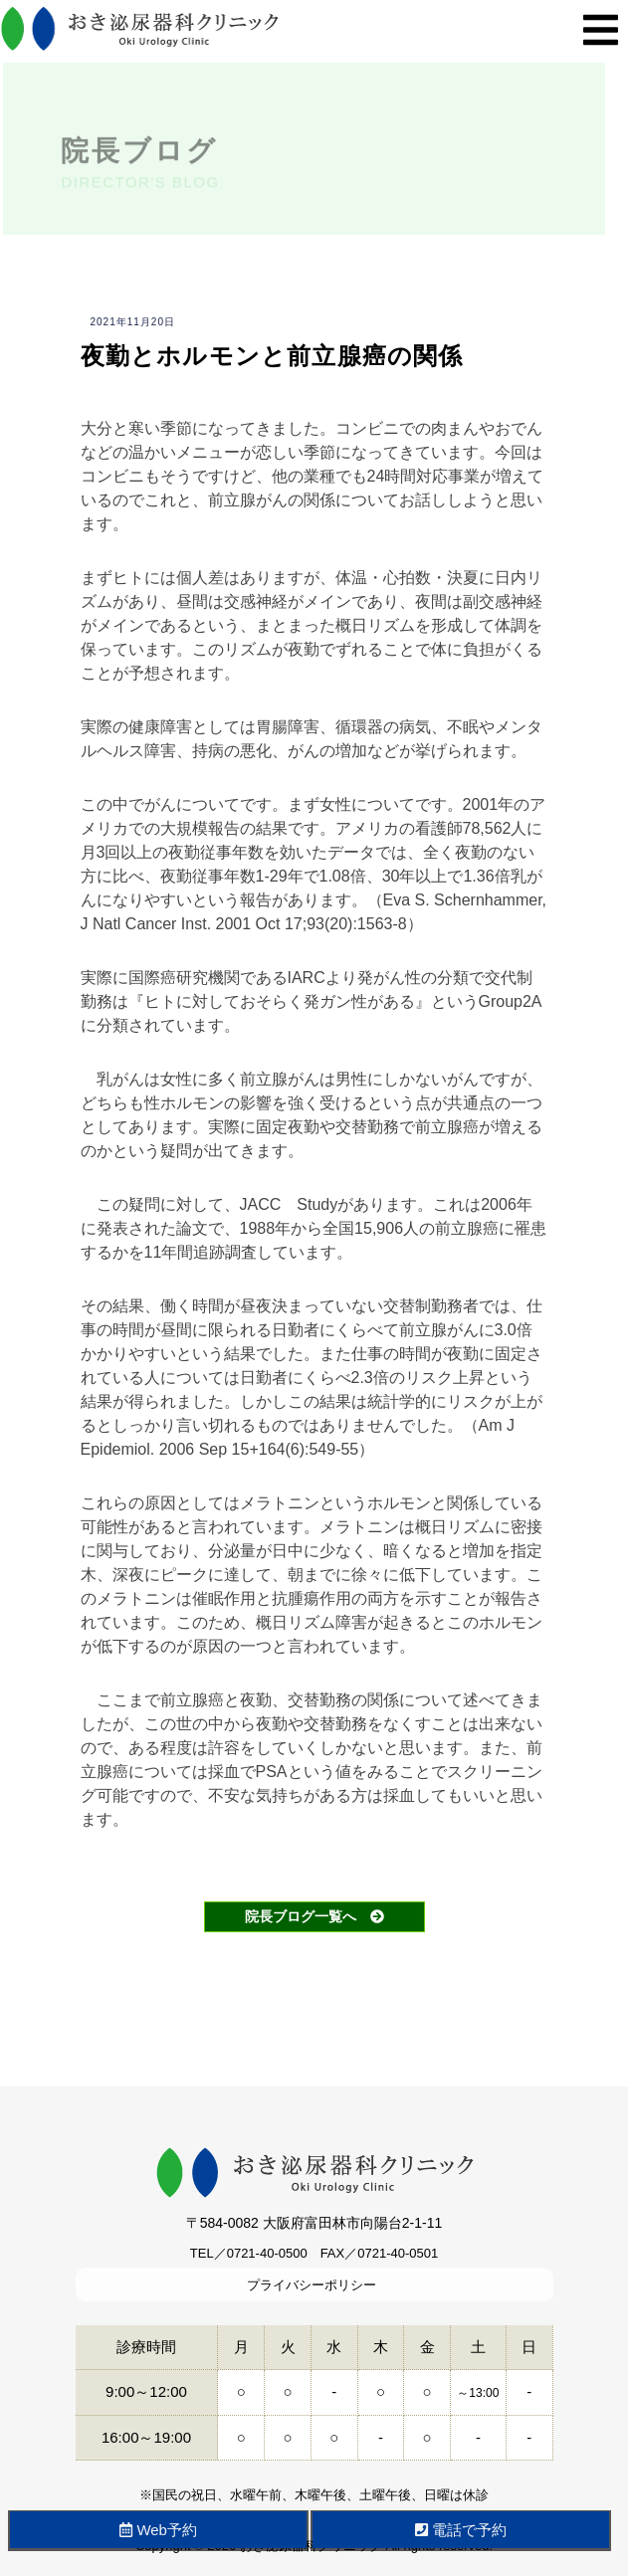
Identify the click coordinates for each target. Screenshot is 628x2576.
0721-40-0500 (267, 2253)
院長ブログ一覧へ (314, 1916)
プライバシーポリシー (311, 2285)
